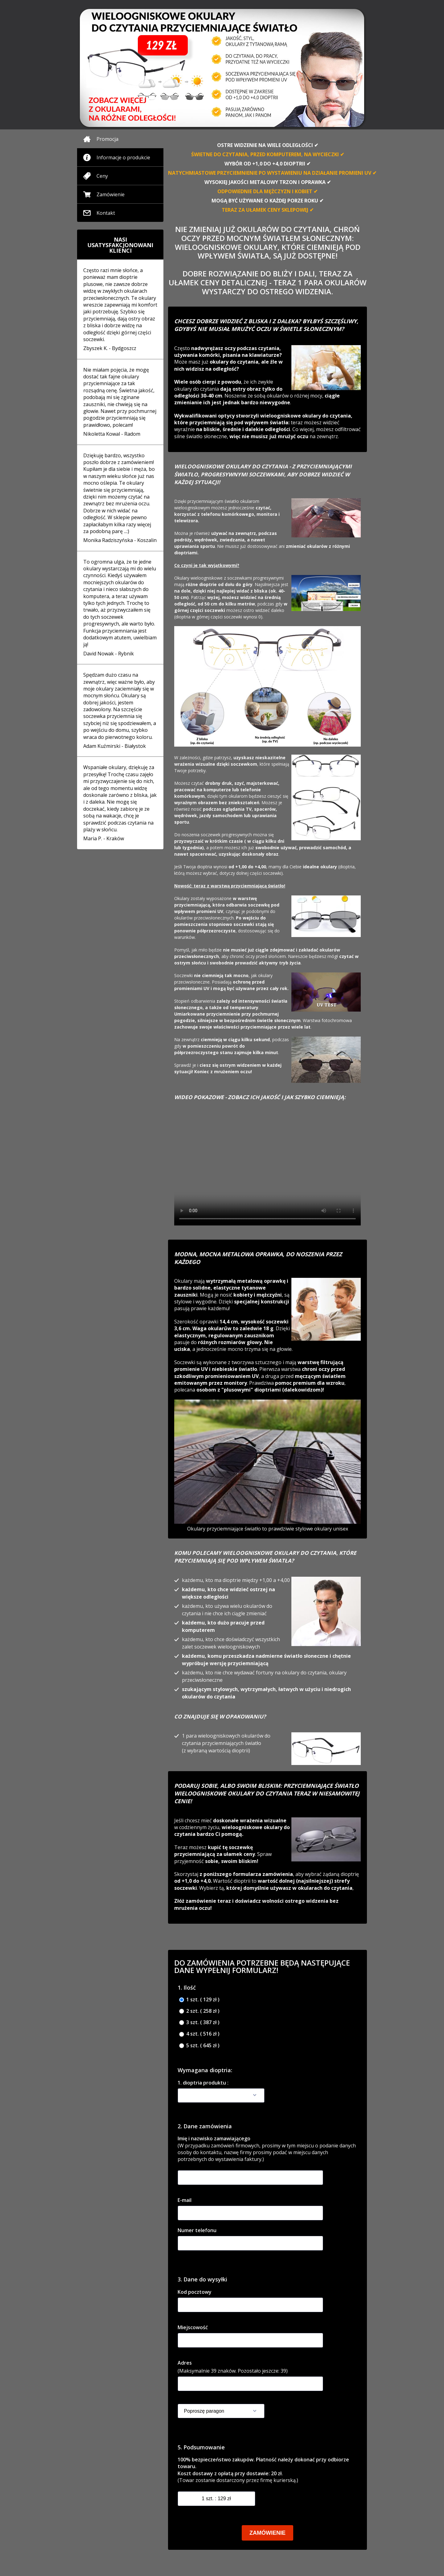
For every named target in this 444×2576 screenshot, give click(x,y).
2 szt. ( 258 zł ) (199, 2011)
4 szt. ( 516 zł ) (199, 2034)
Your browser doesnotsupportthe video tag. (267, 1169)
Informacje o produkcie (123, 157)
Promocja (107, 139)
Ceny (102, 176)
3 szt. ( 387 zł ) (199, 2022)
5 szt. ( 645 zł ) (199, 2045)
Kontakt (106, 213)
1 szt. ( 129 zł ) (199, 1999)
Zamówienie (111, 194)
